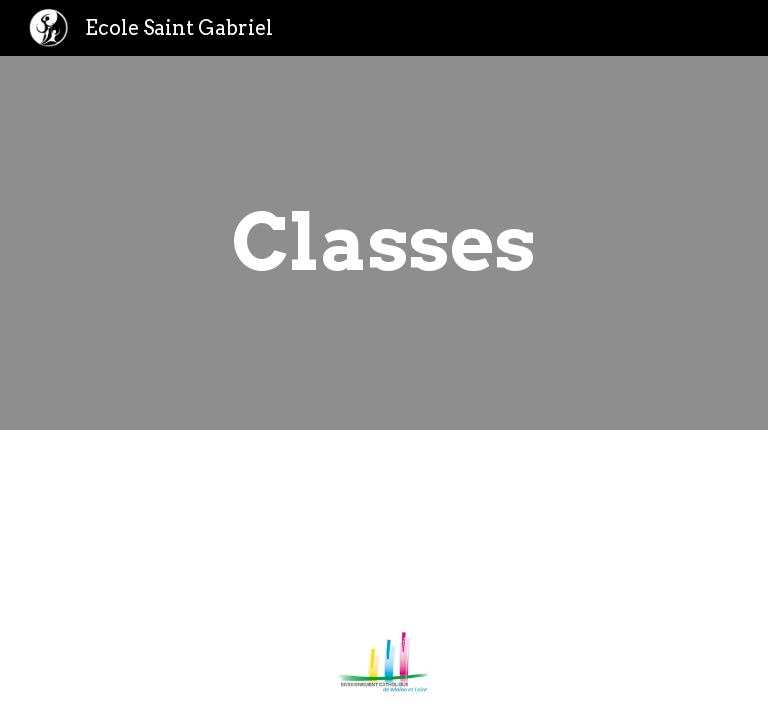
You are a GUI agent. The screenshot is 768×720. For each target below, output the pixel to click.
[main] (383, 243)
